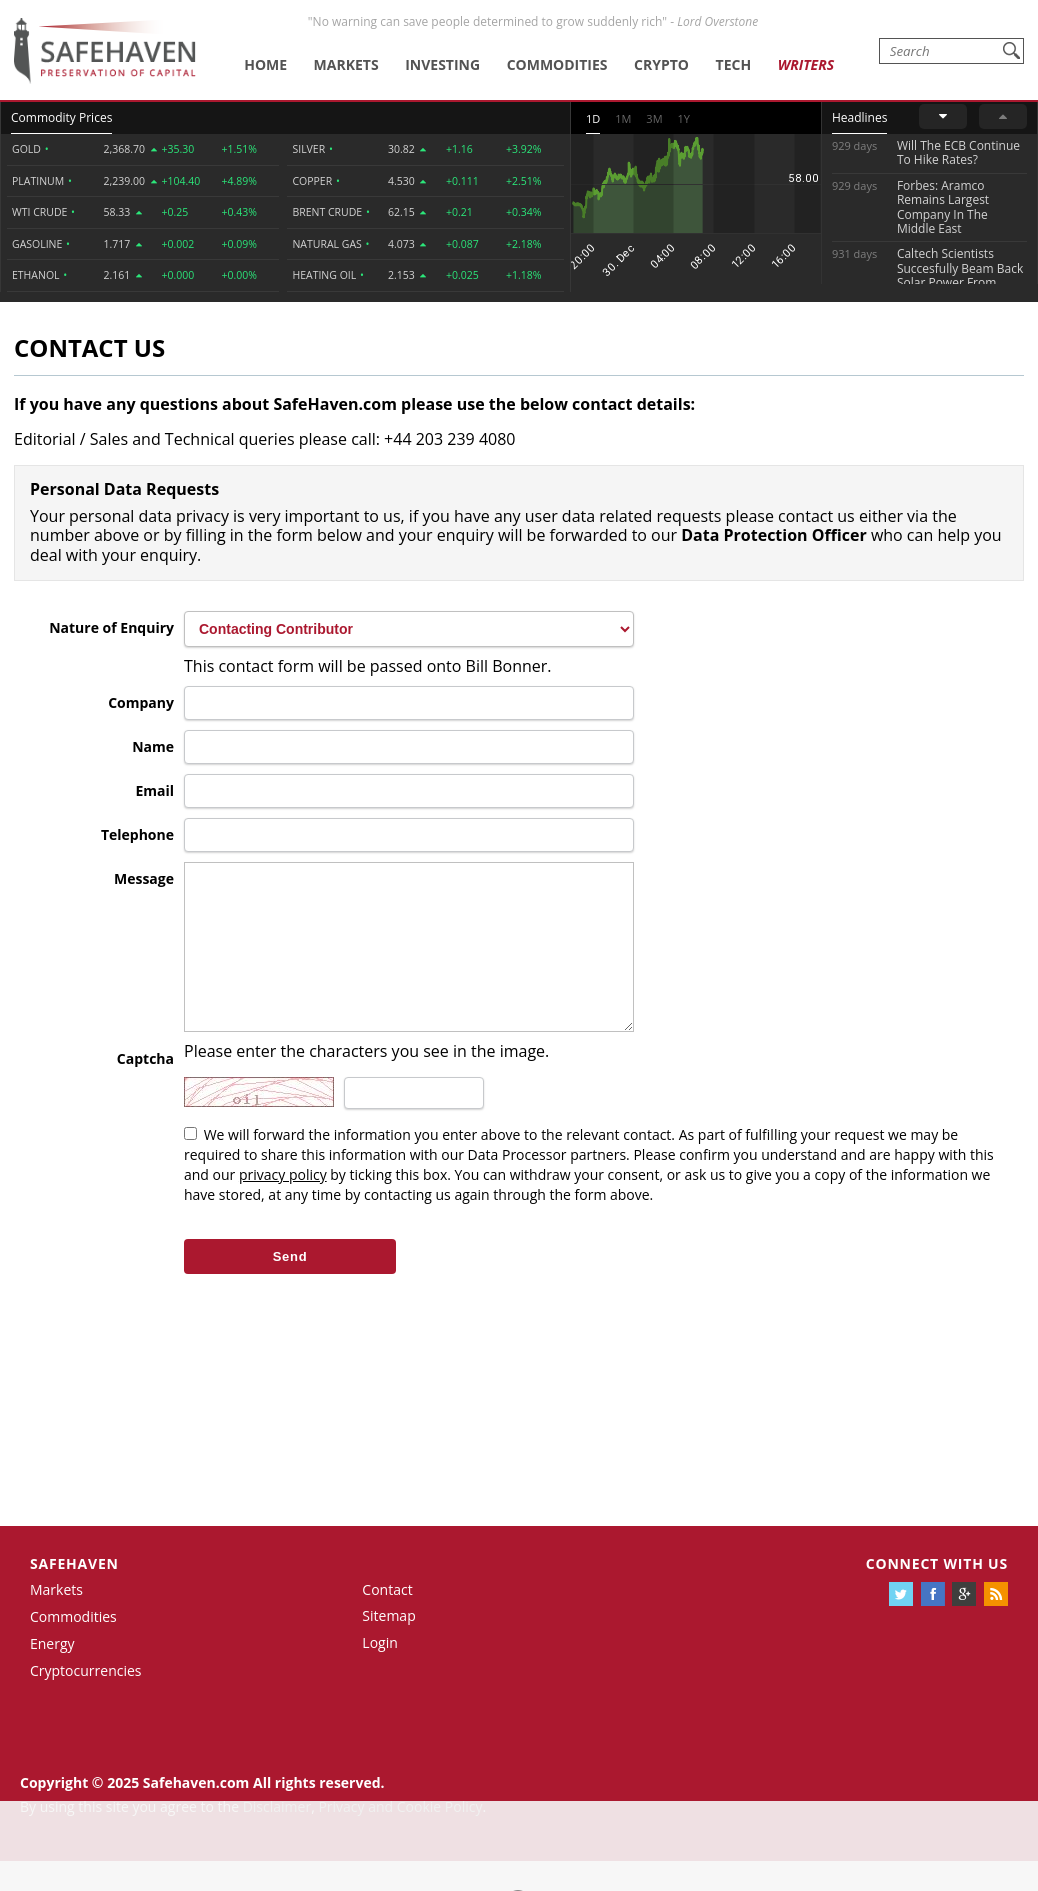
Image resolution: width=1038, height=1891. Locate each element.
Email (154, 790)
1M (623, 118)
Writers (806, 64)
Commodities (557, 64)
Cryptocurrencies (86, 1700)
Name (153, 746)
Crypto (661, 64)
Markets (346, 64)
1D (593, 118)
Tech (734, 64)
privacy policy (283, 1204)
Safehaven (74, 1593)
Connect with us (937, 1593)
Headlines (859, 117)
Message (144, 878)
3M (654, 118)
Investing (442, 64)
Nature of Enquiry (111, 627)
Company (141, 702)
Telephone (137, 834)
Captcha (145, 1088)
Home (265, 64)
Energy (52, 1673)
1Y (684, 118)
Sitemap (388, 1645)
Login (379, 1672)
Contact (387, 1619)
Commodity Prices (61, 117)
